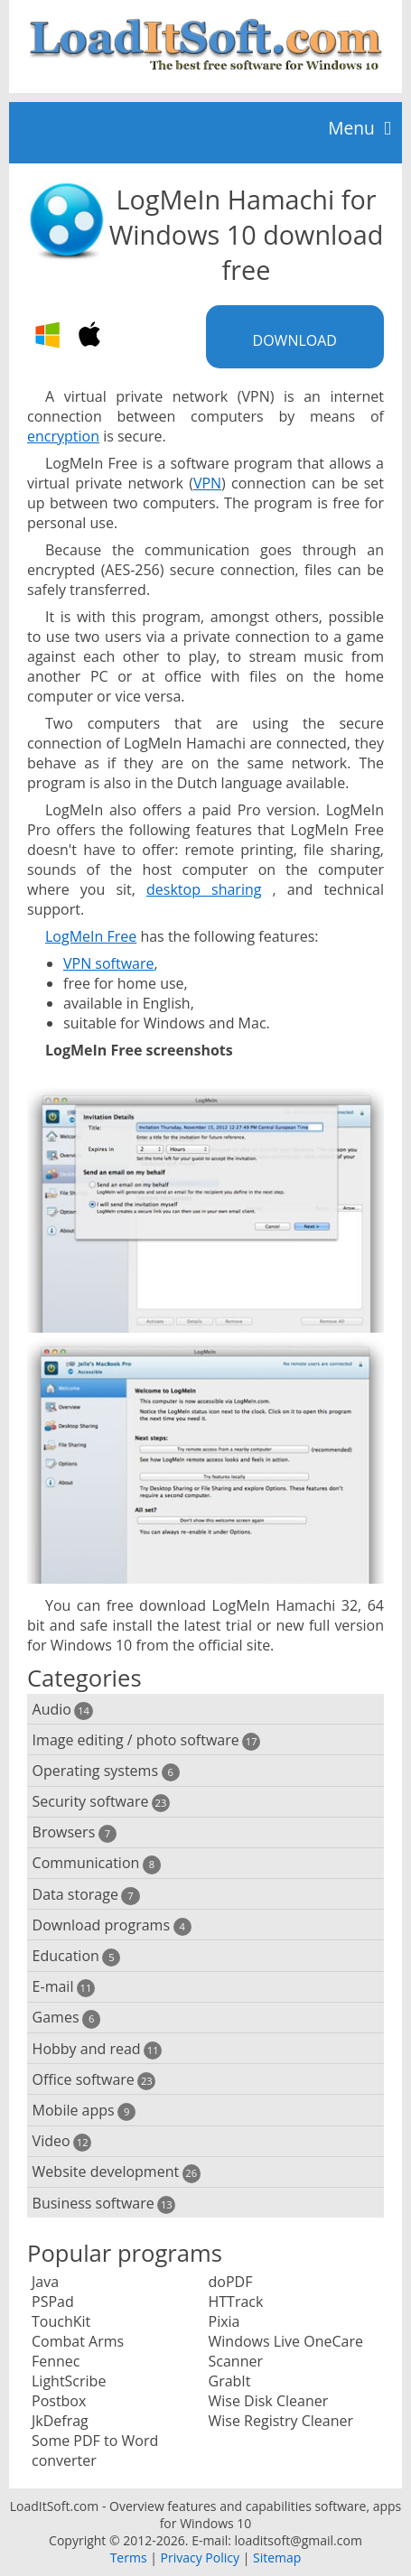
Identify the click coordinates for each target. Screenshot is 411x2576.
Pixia (224, 2321)
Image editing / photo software (147, 1740)
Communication (97, 1863)
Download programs (112, 1925)
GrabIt (230, 2381)
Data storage (86, 1894)
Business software (104, 2203)
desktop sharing (203, 889)
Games (67, 2017)
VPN (207, 483)
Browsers (75, 1832)
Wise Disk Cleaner (269, 2401)
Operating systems (106, 1771)
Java (45, 2282)
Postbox (59, 2401)
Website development (117, 2172)
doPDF (231, 2282)
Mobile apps (84, 2110)
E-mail (64, 1986)
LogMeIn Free (90, 936)
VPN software (108, 963)
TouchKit (61, 2321)
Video (62, 2141)
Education (77, 1956)
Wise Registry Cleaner (281, 2421)
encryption (63, 436)
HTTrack (236, 2301)
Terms (128, 2557)
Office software (94, 2079)
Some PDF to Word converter (95, 2450)
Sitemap (277, 2557)
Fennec (56, 2361)
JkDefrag (60, 2421)
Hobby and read (98, 2049)
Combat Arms (78, 2341)
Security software (102, 1801)
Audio (63, 1709)
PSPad (53, 2301)
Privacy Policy (200, 2557)
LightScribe (69, 2381)
